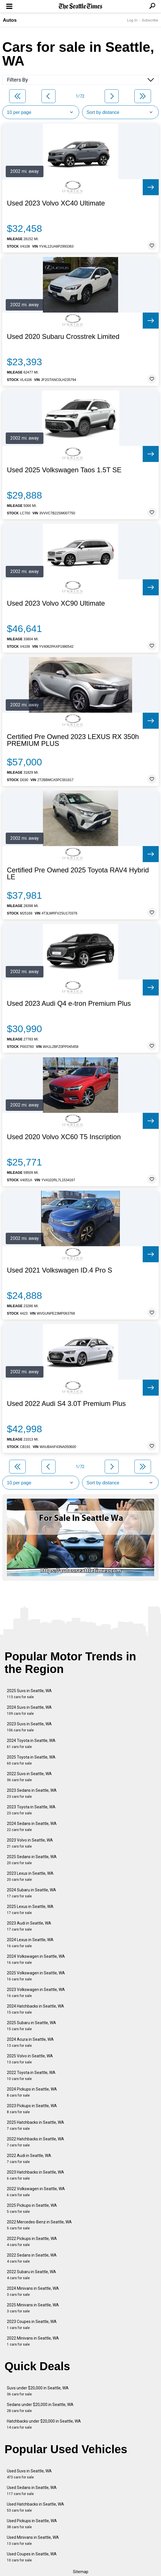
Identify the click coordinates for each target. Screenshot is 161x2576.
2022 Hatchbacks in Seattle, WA (35, 2142)
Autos (10, 20)
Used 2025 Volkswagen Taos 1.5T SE (64, 470)
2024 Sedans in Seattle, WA (32, 1826)
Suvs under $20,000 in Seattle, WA (38, 2391)
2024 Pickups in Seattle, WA (32, 2092)
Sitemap (80, 2571)
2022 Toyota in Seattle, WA (31, 2075)
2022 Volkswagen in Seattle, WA (36, 2191)
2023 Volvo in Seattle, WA (30, 1843)
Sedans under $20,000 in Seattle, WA (40, 2407)
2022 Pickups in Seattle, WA (32, 2241)
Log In (132, 20)
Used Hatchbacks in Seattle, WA (35, 2507)
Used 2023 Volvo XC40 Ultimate (56, 203)
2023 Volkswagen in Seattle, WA (36, 1992)
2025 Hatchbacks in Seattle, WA (35, 2125)
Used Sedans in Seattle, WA (32, 2490)
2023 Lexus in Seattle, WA (30, 1876)
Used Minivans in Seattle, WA (33, 2540)
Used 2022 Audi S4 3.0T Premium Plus (66, 1403)
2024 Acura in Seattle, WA (30, 2042)
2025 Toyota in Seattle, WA (31, 1760)
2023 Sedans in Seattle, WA (32, 1793)
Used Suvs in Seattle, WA (29, 2474)
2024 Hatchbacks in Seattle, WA (35, 2009)
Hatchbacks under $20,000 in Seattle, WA (44, 2424)
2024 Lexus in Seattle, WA (30, 1942)
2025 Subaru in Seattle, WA (31, 2025)
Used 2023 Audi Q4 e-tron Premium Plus (69, 1003)
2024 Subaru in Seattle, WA (31, 1893)
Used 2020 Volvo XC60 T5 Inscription (64, 1136)
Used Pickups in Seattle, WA (32, 2523)
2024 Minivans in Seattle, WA (33, 2291)
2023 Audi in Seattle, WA (29, 1926)
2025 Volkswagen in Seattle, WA (36, 1976)
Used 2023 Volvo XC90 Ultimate (56, 603)
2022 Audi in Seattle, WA (29, 2158)
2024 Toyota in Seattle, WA (31, 1743)
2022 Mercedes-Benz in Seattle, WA (39, 2225)
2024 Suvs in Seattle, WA (29, 1710)
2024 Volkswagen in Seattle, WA (36, 1959)
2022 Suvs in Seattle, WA (29, 1776)
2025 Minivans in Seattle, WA (33, 2308)
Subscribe (150, 20)
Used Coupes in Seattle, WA (32, 2557)
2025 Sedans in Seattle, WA (32, 1859)
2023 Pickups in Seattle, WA (32, 2108)
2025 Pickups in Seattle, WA (32, 2208)
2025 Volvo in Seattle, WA (30, 2059)
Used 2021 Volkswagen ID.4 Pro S (59, 1270)
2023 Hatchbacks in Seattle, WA (35, 2175)
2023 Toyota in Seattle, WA (31, 1810)
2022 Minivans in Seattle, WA (33, 2341)
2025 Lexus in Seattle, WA (30, 1909)
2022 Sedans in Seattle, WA (32, 2258)
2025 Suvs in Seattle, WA (29, 1693)
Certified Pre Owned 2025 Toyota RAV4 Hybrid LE (78, 873)
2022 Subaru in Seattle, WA (31, 2274)
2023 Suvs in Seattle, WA (29, 1727)
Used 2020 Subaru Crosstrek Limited (63, 336)
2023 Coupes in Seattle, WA (32, 2324)
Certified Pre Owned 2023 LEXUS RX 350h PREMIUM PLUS (73, 740)
